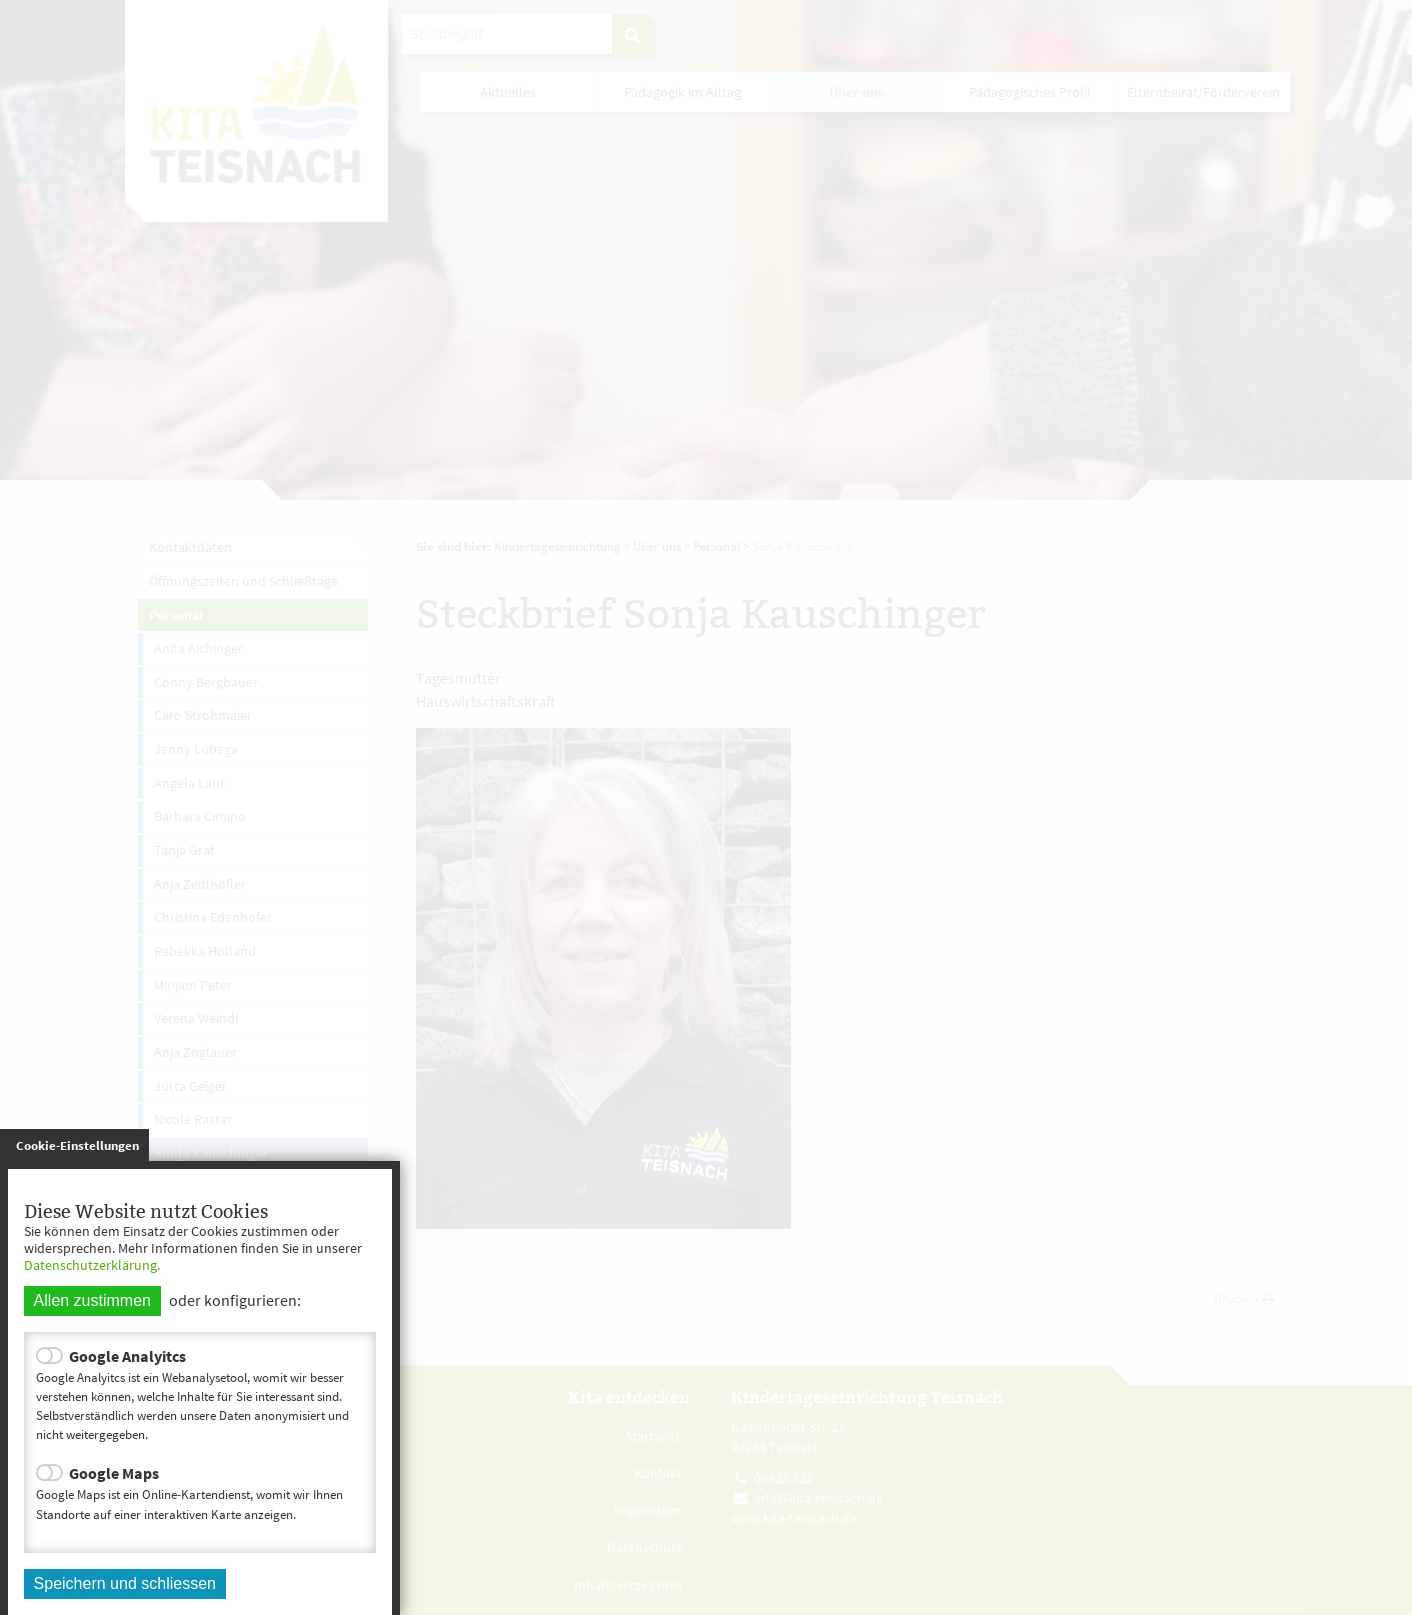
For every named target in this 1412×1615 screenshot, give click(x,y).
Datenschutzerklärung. (92, 1265)
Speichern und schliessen (125, 1583)
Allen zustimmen (92, 1300)
